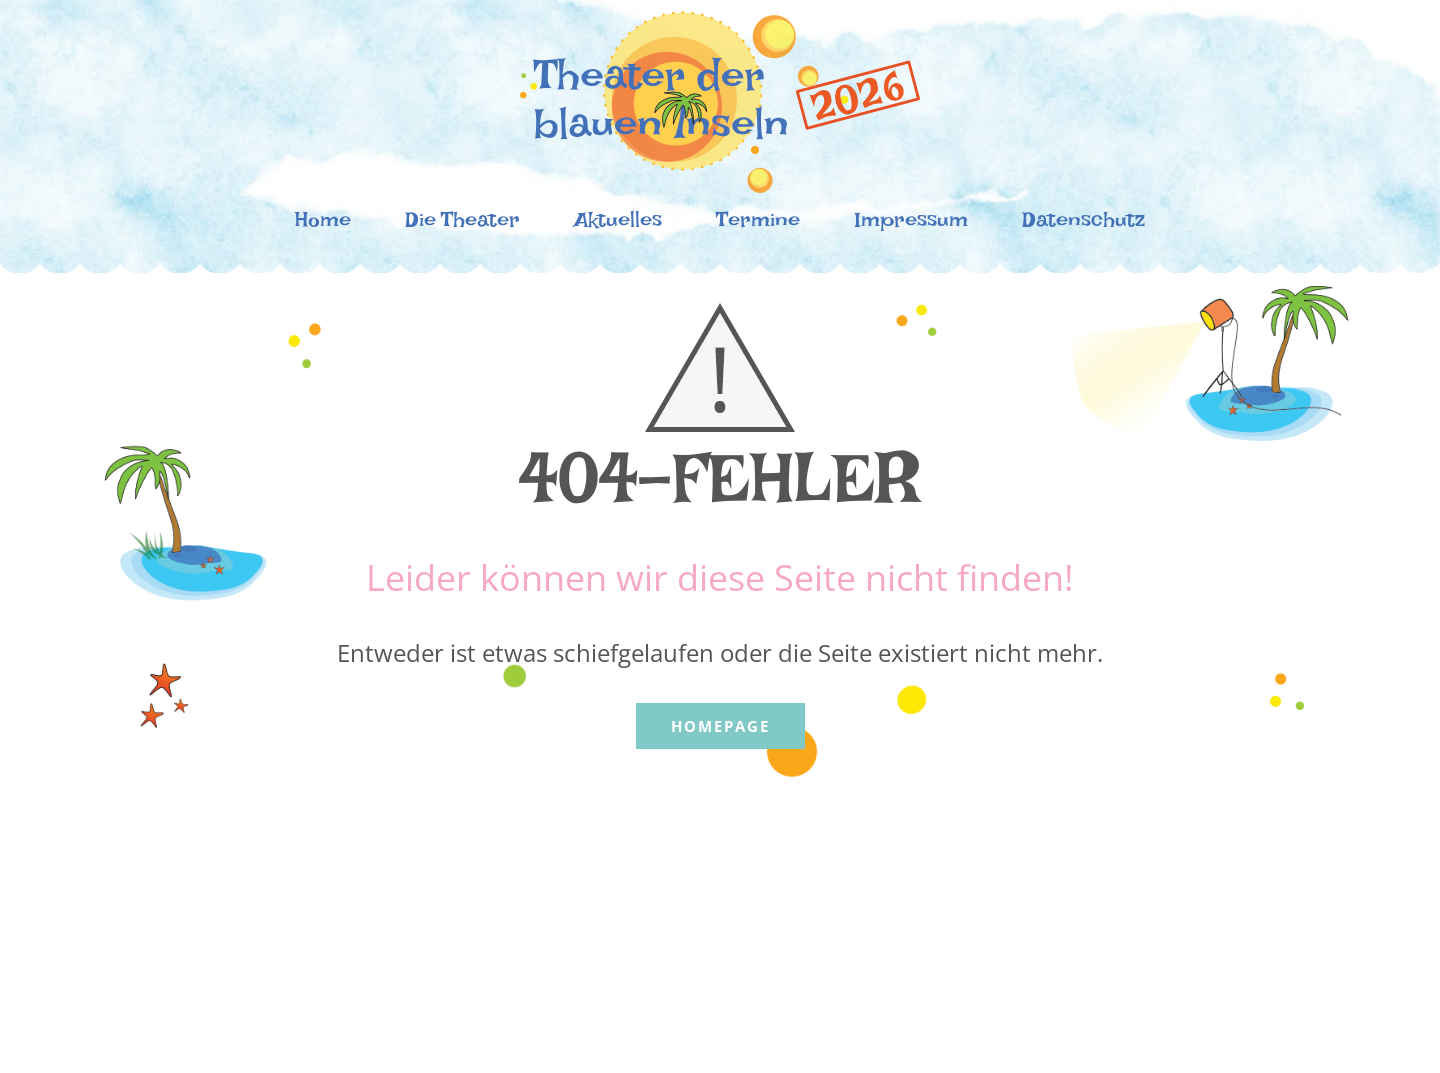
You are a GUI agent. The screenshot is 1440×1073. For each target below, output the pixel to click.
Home (323, 225)
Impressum (911, 225)
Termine (758, 225)
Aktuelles (618, 225)
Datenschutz (1083, 225)
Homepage (720, 726)
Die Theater (462, 225)
